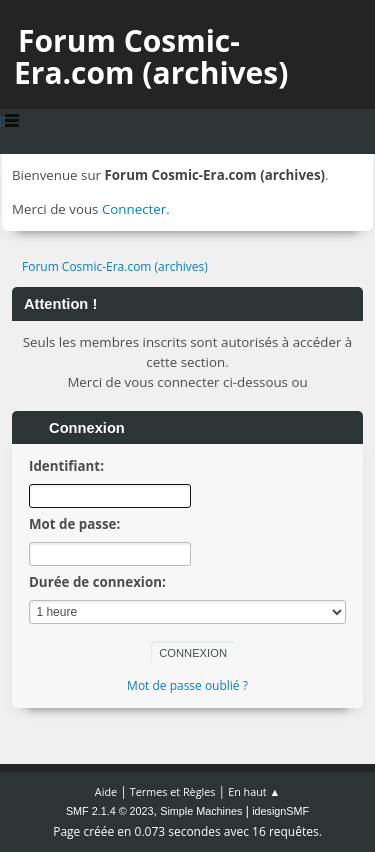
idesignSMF (280, 811)
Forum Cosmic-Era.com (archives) (151, 56)
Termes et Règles (173, 791)
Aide (106, 791)
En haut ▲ (254, 791)
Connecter (134, 209)
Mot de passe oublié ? (187, 685)
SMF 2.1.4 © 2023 (110, 811)
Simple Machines (201, 811)
